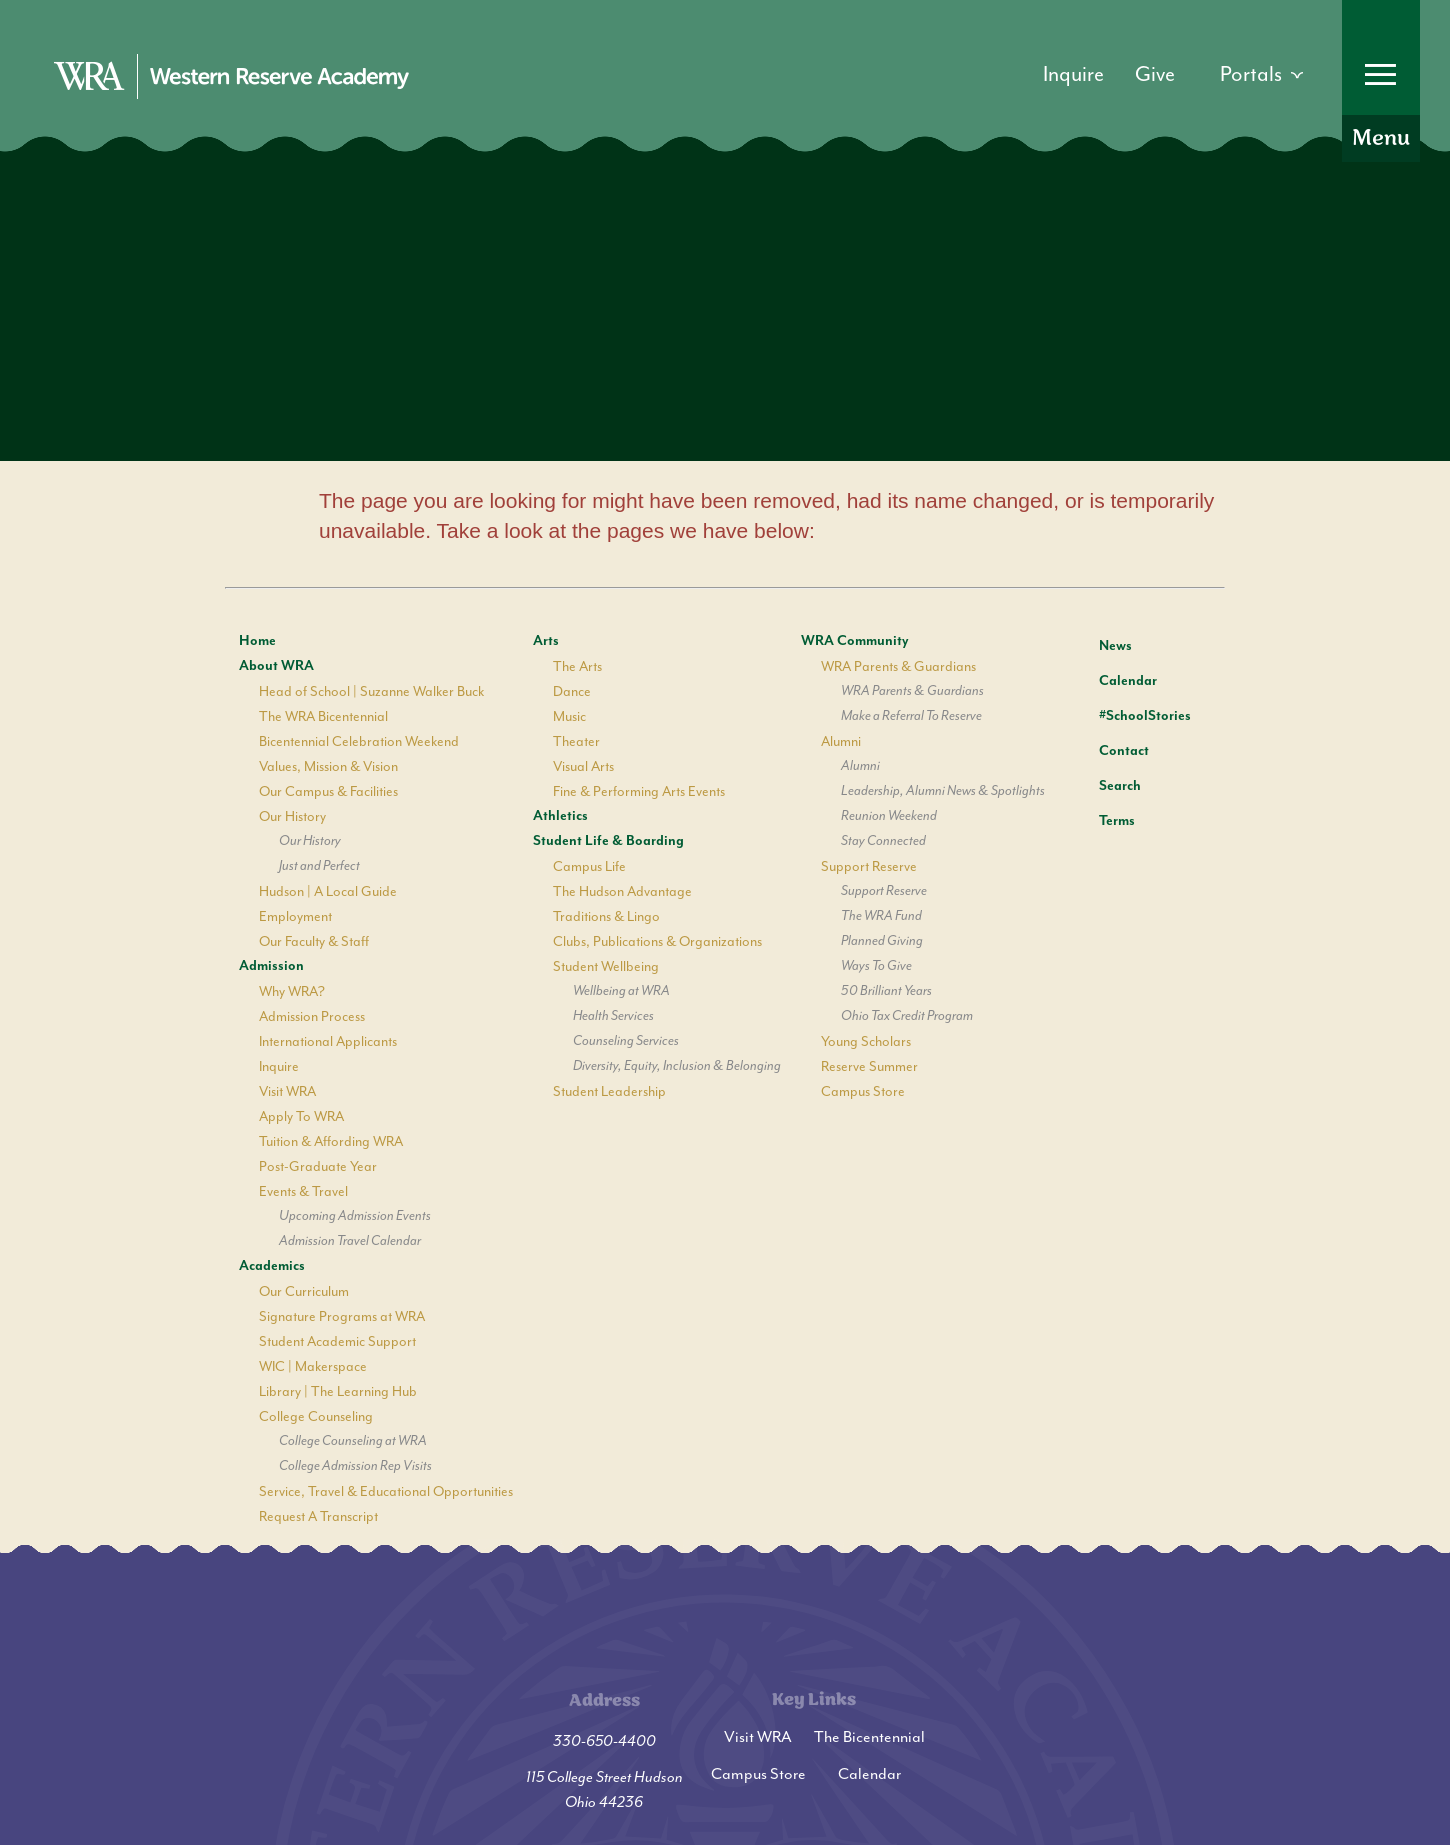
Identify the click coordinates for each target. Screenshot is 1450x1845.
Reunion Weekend (889, 816)
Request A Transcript (318, 1516)
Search (1105, 783)
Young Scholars (866, 1041)
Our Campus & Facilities (328, 791)
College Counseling (316, 1416)
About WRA (276, 666)
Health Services (613, 1016)
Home (257, 641)
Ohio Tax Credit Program (907, 1016)
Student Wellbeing (606, 966)
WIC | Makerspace (313, 1366)
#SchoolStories (1130, 716)
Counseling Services (626, 1041)
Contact (1109, 751)
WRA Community (855, 641)
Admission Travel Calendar (350, 1241)
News (1100, 643)
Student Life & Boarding (608, 841)
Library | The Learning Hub (338, 1391)
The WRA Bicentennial (323, 716)
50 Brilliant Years (886, 991)
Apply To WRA (301, 1116)
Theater (576, 741)
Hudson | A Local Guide (328, 891)
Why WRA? (292, 991)
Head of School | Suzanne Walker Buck (371, 691)
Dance (572, 691)
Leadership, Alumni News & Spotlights (943, 791)
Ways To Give (876, 966)
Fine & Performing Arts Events (639, 791)
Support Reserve (869, 866)
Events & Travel (303, 1191)
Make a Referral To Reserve (911, 716)
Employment (295, 916)
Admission (271, 966)
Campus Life (589, 866)
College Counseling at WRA (353, 1441)
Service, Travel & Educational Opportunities (386, 1491)
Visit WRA (287, 1091)
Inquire (279, 1066)
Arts (546, 641)
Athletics (560, 816)
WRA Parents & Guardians (898, 666)
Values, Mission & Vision (328, 766)
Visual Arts (583, 766)
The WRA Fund (881, 916)
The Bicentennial (869, 1737)
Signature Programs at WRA (342, 1316)
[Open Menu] (1381, 81)
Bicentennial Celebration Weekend (359, 741)
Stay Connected (883, 841)
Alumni (841, 741)
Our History (292, 816)
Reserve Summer (869, 1066)
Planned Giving (882, 941)
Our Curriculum (304, 1291)
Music (569, 716)
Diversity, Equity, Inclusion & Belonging (677, 1066)
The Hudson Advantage (622, 891)
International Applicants (328, 1041)
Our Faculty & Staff (314, 941)
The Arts (577, 666)
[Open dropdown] (1261, 74)
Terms (1104, 818)
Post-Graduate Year (318, 1166)
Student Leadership (609, 1091)
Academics (272, 1266)
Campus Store (863, 1091)
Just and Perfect (319, 866)
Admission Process (312, 1016)
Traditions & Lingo (606, 916)
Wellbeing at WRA (621, 991)
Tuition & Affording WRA (331, 1141)
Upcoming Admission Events (355, 1216)
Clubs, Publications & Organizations (657, 941)
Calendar (1113, 678)
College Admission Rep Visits (355, 1466)
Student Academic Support (337, 1341)
